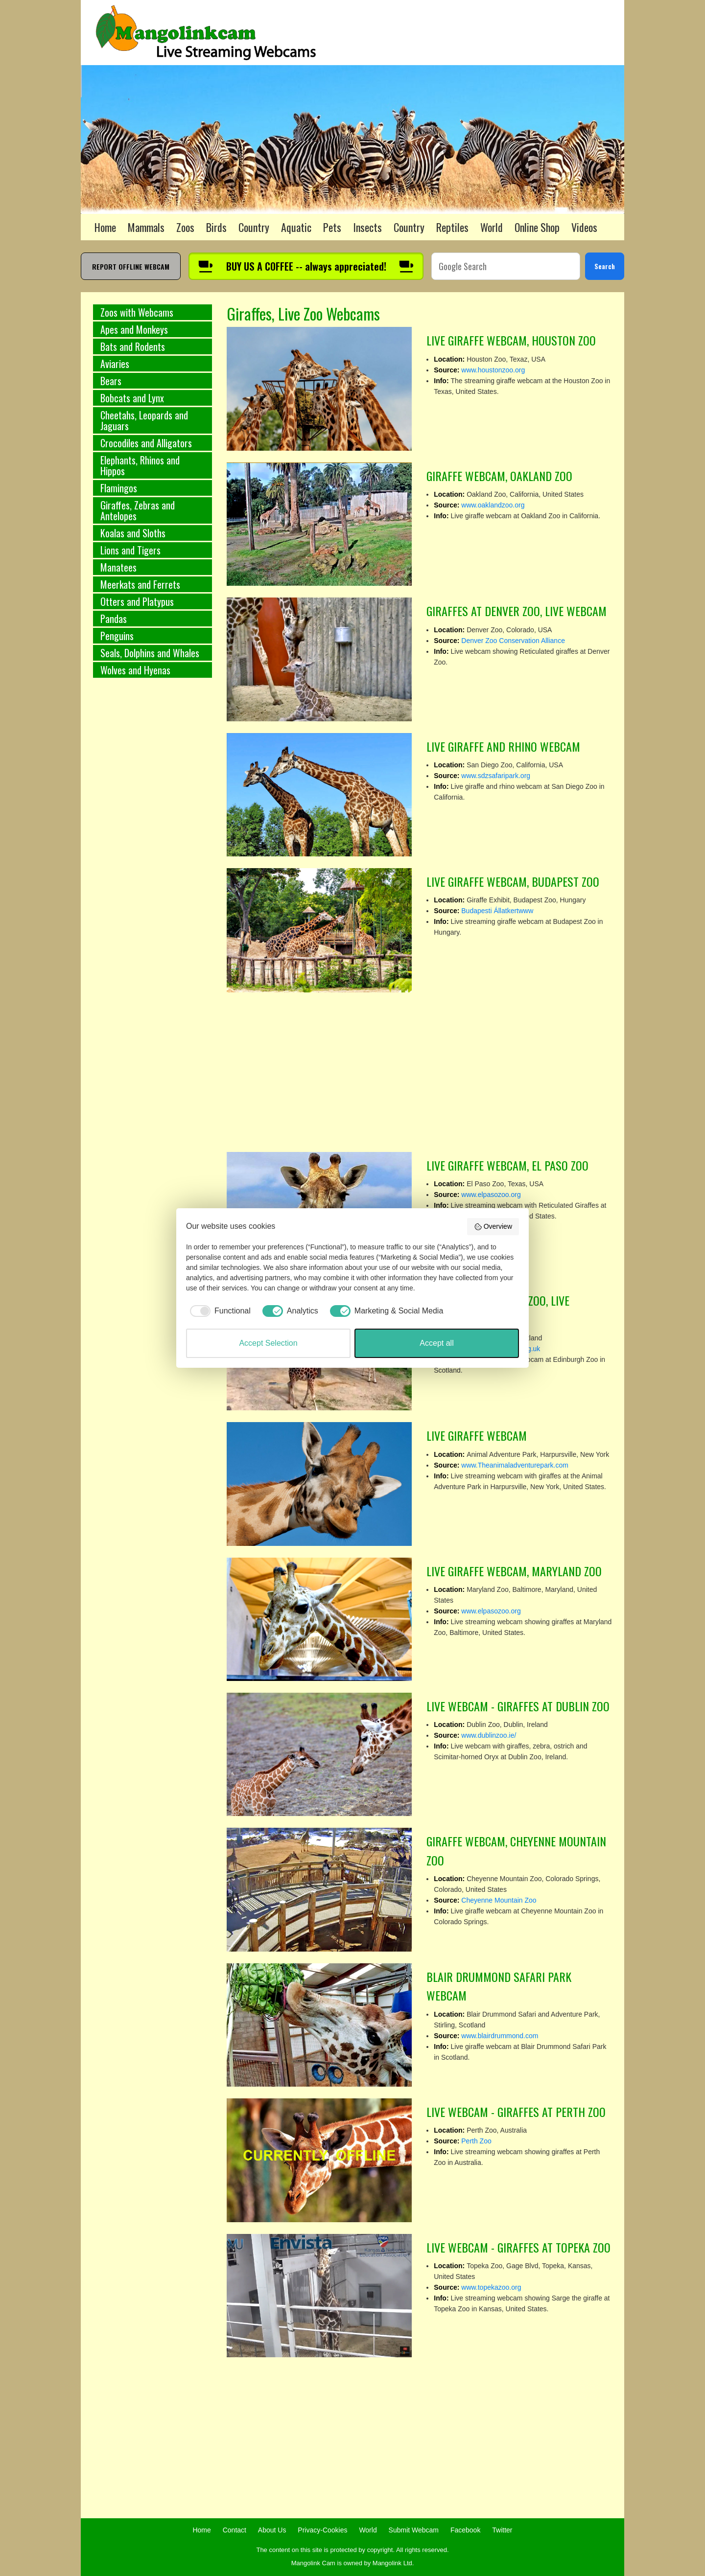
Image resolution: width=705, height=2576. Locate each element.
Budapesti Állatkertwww (497, 911)
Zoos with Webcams (136, 312)
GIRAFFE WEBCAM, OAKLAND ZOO (499, 475)
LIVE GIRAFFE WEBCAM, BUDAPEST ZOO (512, 881)
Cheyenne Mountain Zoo (498, 1900)
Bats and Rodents (132, 346)
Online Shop (537, 227)
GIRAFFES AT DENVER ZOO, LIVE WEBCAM (516, 611)
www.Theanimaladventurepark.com (514, 1465)
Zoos (185, 227)
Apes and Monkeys (134, 329)
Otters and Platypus (137, 601)
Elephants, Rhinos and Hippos (140, 465)
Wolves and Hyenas (135, 670)
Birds (216, 227)
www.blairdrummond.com (499, 2036)
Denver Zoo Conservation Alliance (513, 640)
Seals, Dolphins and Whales (149, 652)
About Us (272, 2530)
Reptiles (452, 227)
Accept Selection (268, 1343)
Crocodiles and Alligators (146, 443)
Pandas (113, 618)
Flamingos (118, 488)
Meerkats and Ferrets (140, 584)
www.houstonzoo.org (493, 370)
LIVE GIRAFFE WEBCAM (476, 1435)
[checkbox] (218, 1311)
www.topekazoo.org (491, 2287)
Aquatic (296, 227)
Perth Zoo (476, 2141)
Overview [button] (493, 1226)
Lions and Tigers (130, 550)
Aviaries (114, 363)
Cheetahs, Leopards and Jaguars (144, 420)
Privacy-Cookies (322, 2530)
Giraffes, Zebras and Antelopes (137, 510)
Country (253, 227)
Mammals (146, 227)
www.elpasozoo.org (490, 1194)
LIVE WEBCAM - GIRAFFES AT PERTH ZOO (516, 2111)
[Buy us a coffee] (305, 266)
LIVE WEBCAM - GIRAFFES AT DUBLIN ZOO (518, 1706)
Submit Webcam (414, 2530)
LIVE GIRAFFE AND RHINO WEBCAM (503, 746)
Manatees (118, 567)
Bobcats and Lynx (132, 398)
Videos (584, 227)
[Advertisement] (152, 847)
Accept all (436, 1343)
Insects (367, 227)
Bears (110, 380)
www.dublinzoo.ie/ (488, 1735)
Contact (234, 2530)
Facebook (465, 2530)
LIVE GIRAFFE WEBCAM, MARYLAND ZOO (514, 1571)
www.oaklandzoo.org (492, 505)
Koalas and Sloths (132, 533)
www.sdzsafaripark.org (495, 776)
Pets (332, 227)
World (491, 227)
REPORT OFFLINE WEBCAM (130, 266)
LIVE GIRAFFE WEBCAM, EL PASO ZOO (507, 1165)
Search (604, 266)
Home (105, 227)
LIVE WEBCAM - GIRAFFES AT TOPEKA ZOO (518, 2247)
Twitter (502, 2530)
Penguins (117, 635)
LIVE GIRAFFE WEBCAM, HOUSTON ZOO (511, 340)
